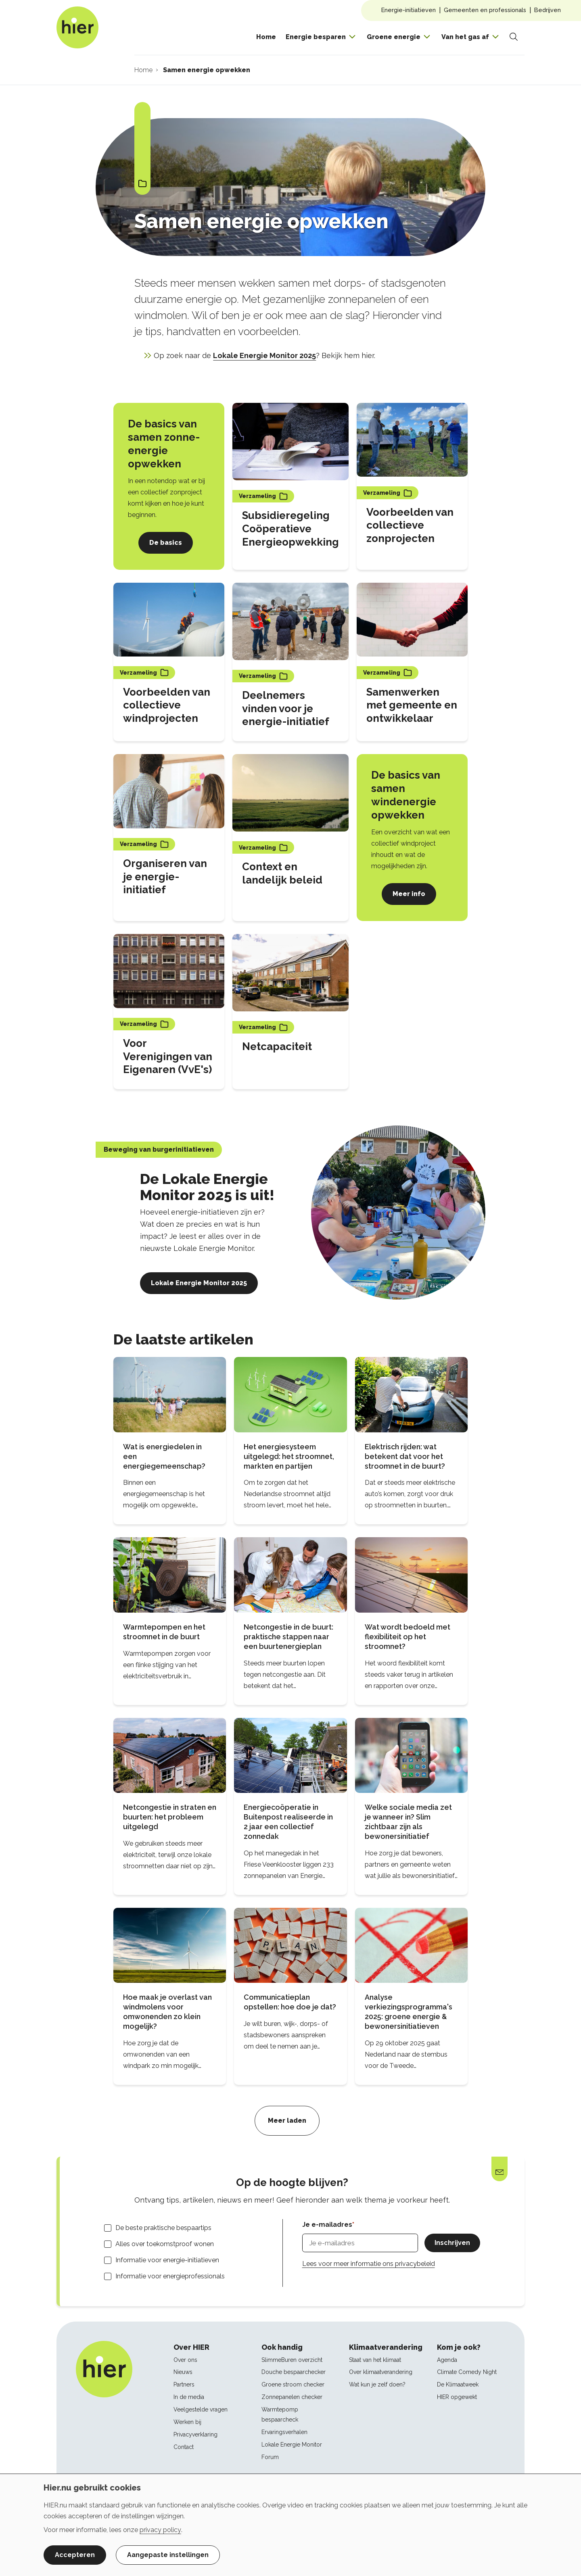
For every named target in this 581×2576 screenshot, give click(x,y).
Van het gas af (465, 37)
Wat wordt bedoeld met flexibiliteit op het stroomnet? (407, 1637)
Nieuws (182, 2372)
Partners (183, 2384)
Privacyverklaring (195, 2434)
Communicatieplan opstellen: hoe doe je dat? (290, 2002)
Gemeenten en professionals (485, 9)
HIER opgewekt (457, 2397)
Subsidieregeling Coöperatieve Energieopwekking (290, 528)
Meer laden (287, 2120)
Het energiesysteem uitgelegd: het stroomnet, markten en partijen (289, 1456)
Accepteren (75, 2555)
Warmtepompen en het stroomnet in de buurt (164, 1632)
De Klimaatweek (458, 2384)
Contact (183, 2447)
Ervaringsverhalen (284, 2432)
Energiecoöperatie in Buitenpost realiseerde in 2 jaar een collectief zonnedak (288, 1821)
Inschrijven (452, 2243)
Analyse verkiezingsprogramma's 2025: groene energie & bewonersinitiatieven (408, 2011)
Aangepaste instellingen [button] (168, 2555)
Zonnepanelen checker (291, 2397)
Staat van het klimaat (375, 2360)
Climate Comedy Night (467, 2372)
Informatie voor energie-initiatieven (167, 2260)
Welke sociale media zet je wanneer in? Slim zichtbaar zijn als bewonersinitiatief (408, 1821)
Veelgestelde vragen (200, 2409)
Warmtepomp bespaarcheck (279, 2414)
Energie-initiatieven (408, 9)
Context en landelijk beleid (282, 873)
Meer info (409, 894)
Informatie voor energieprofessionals (170, 2276)
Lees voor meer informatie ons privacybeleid (368, 2264)
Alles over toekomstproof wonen (164, 2244)
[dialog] (290, 2525)
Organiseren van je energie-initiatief (165, 876)
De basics (165, 542)
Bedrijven (547, 9)
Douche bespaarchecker (293, 2372)
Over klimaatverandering (380, 2372)
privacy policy (160, 2530)
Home (266, 37)
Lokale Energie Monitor (291, 2444)
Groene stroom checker (292, 2384)
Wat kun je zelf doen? (377, 2384)
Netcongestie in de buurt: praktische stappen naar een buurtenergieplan (288, 1637)
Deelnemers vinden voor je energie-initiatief (285, 708)
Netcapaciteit (277, 1046)
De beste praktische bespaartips (163, 2228)
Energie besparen (316, 37)
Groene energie (393, 37)
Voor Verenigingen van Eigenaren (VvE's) (167, 1056)
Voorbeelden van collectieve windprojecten (166, 705)
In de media (188, 2397)
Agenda (447, 2360)
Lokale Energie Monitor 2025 (264, 355)
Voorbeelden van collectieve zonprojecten (410, 525)
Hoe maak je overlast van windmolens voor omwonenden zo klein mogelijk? (167, 2011)
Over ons (185, 2360)
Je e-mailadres (327, 2224)
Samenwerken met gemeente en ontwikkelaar (411, 705)
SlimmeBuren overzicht (291, 2360)
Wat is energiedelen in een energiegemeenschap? (164, 1456)
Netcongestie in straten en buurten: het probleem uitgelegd (169, 1817)
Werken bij (187, 2422)
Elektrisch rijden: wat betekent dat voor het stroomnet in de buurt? (405, 1456)
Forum (270, 2457)
